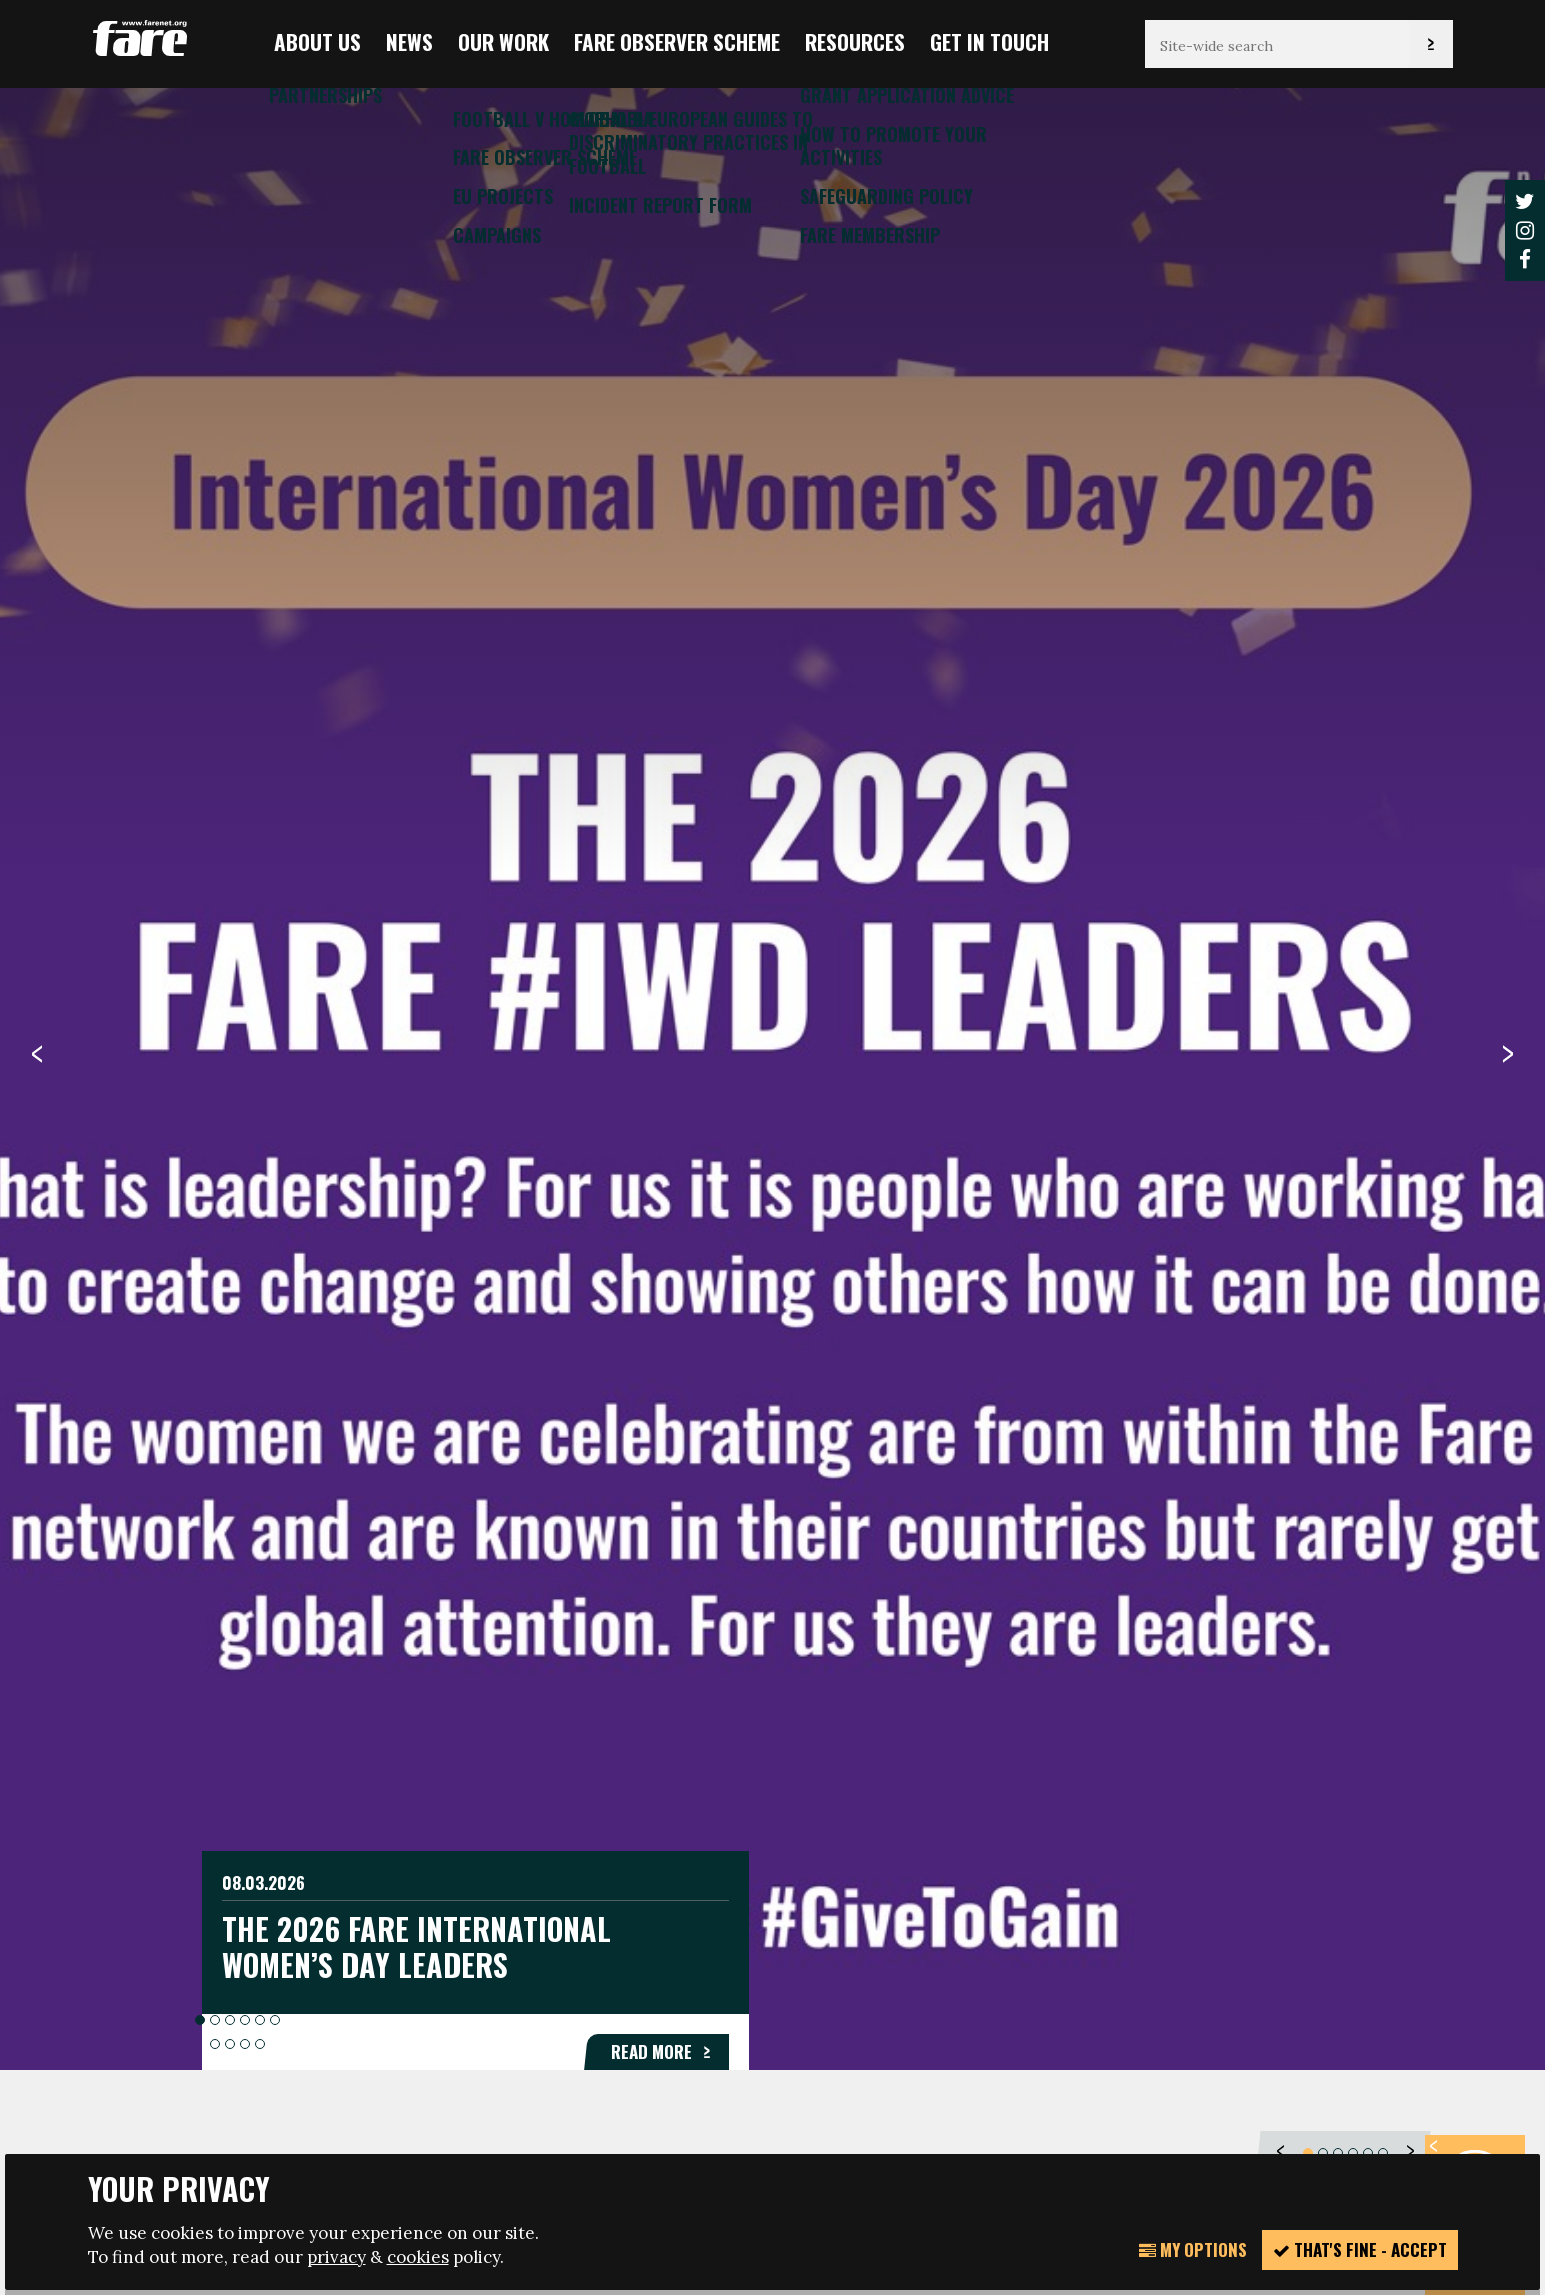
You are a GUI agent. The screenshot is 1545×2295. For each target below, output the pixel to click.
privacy (336, 2257)
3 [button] (230, 765)
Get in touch (989, 41)
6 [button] (275, 765)
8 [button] (230, 788)
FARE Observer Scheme (677, 41)
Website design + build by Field (859, 2136)
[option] (772, 1077)
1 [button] (200, 765)
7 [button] (215, 788)
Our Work (503, 41)
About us (317, 41)
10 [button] (260, 788)
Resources (855, 41)
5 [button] (260, 765)
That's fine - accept (1360, 2249)
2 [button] (215, 765)
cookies (418, 2257)
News (409, 41)
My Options (1193, 2249)
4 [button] (245, 765)
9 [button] (245, 788)
